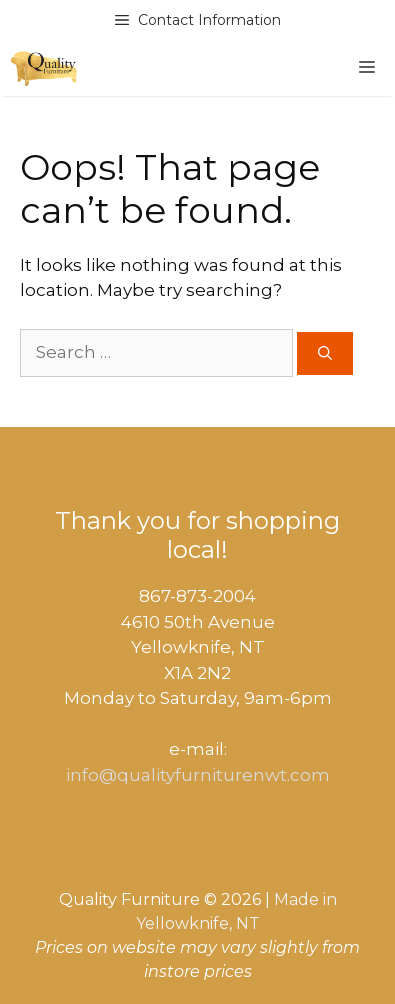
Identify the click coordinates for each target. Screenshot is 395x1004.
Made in (305, 899)
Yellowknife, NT (198, 923)
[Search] (325, 353)
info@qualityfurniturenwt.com (198, 775)
